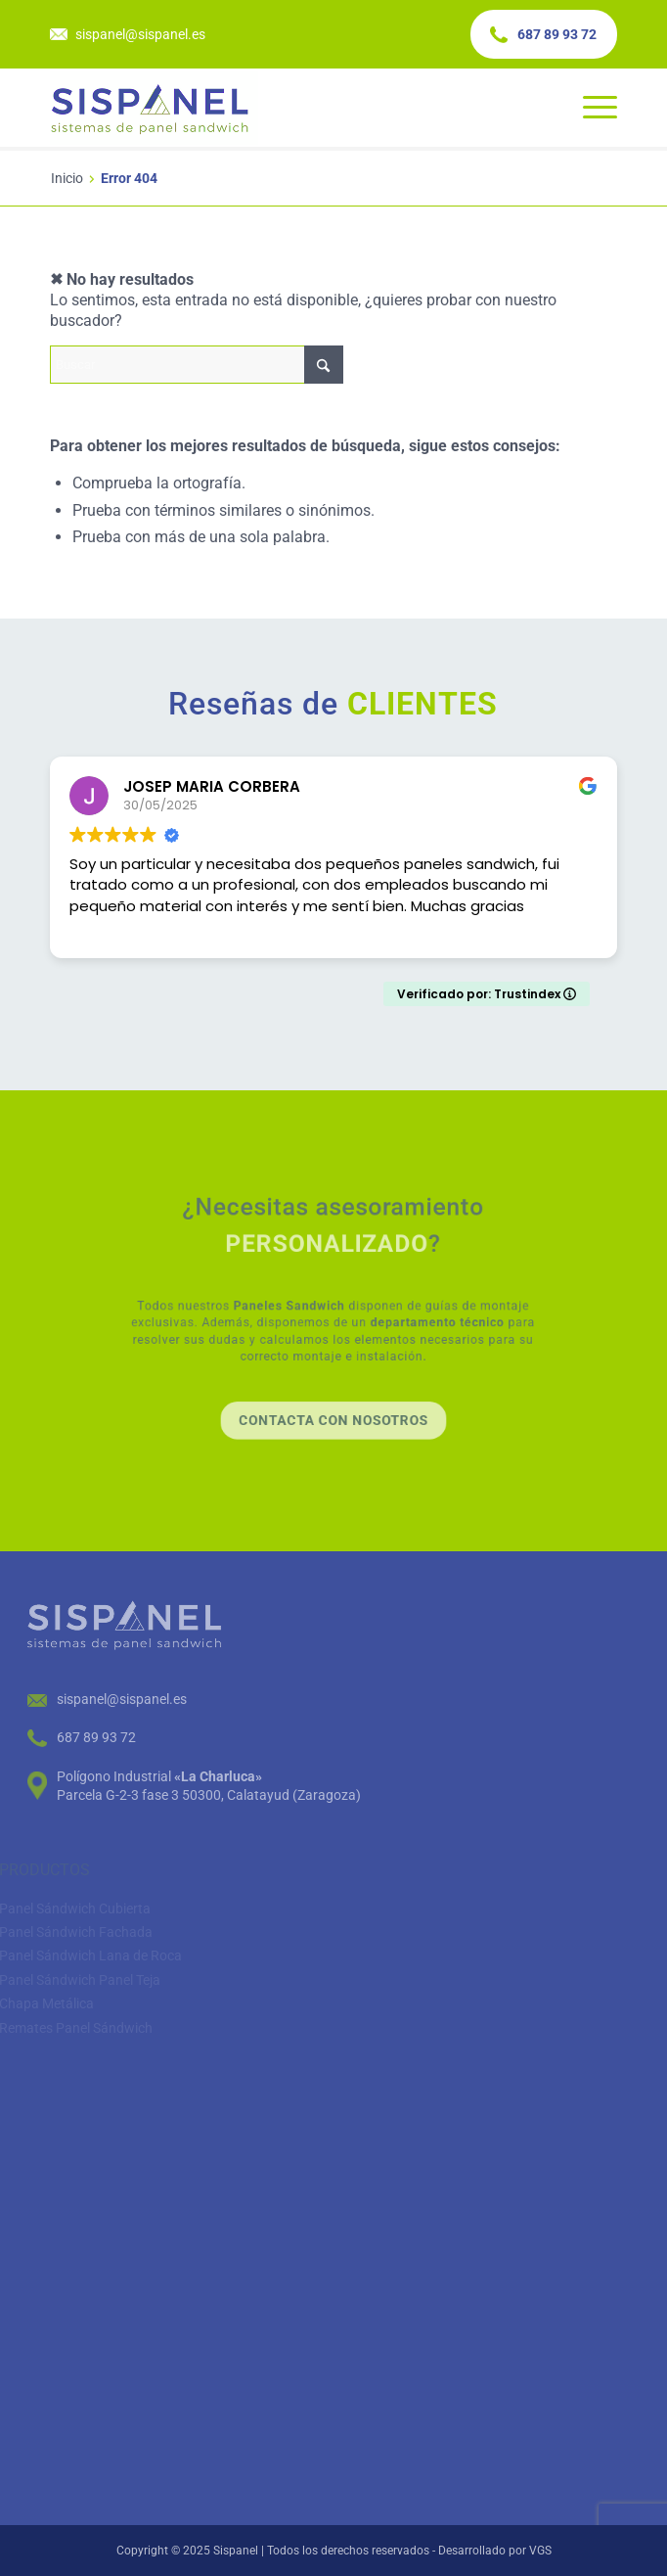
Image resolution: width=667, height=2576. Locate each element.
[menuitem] (590, 108)
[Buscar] (196, 364)
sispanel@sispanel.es (140, 34)
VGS (540, 2550)
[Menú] (590, 108)
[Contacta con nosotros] (333, 1381)
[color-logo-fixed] (277, 108)
